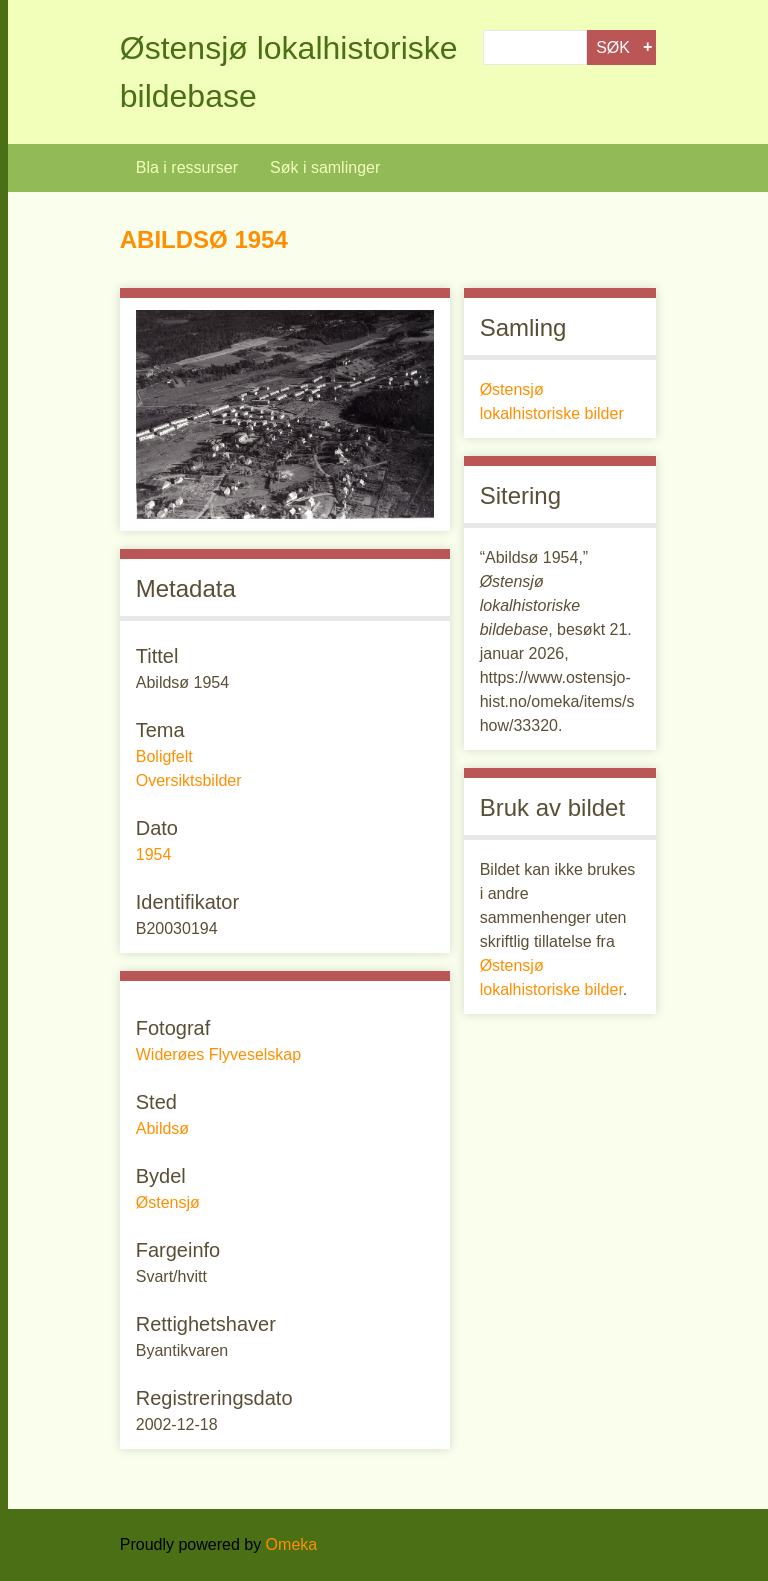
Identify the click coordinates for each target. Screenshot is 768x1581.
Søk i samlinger (325, 167)
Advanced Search (647, 47)
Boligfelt (164, 756)
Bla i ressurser (187, 167)
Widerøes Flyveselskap (218, 1054)
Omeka (292, 1544)
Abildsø (162, 1128)
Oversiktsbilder (189, 780)
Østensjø (168, 1202)
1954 (154, 854)
